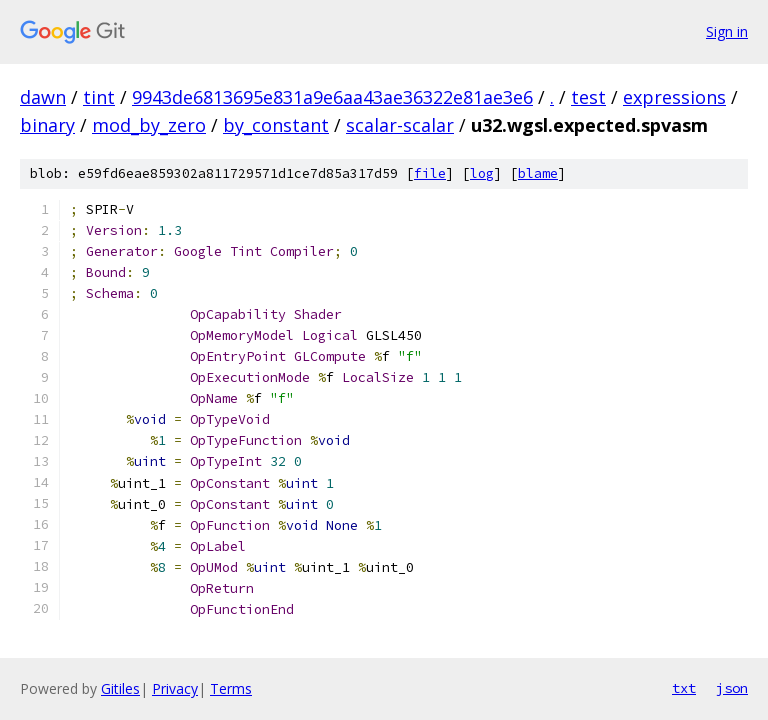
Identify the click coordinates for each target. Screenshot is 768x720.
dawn (43, 97)
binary (47, 125)
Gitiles (120, 688)
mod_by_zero (149, 125)
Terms (231, 688)
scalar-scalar (400, 125)
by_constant (276, 125)
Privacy (175, 688)
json (732, 688)
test (588, 97)
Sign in (727, 31)
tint (99, 97)
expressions (674, 97)
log (482, 173)
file (430, 173)
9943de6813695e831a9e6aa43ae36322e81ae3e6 (332, 97)
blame (538, 173)
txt (684, 688)
